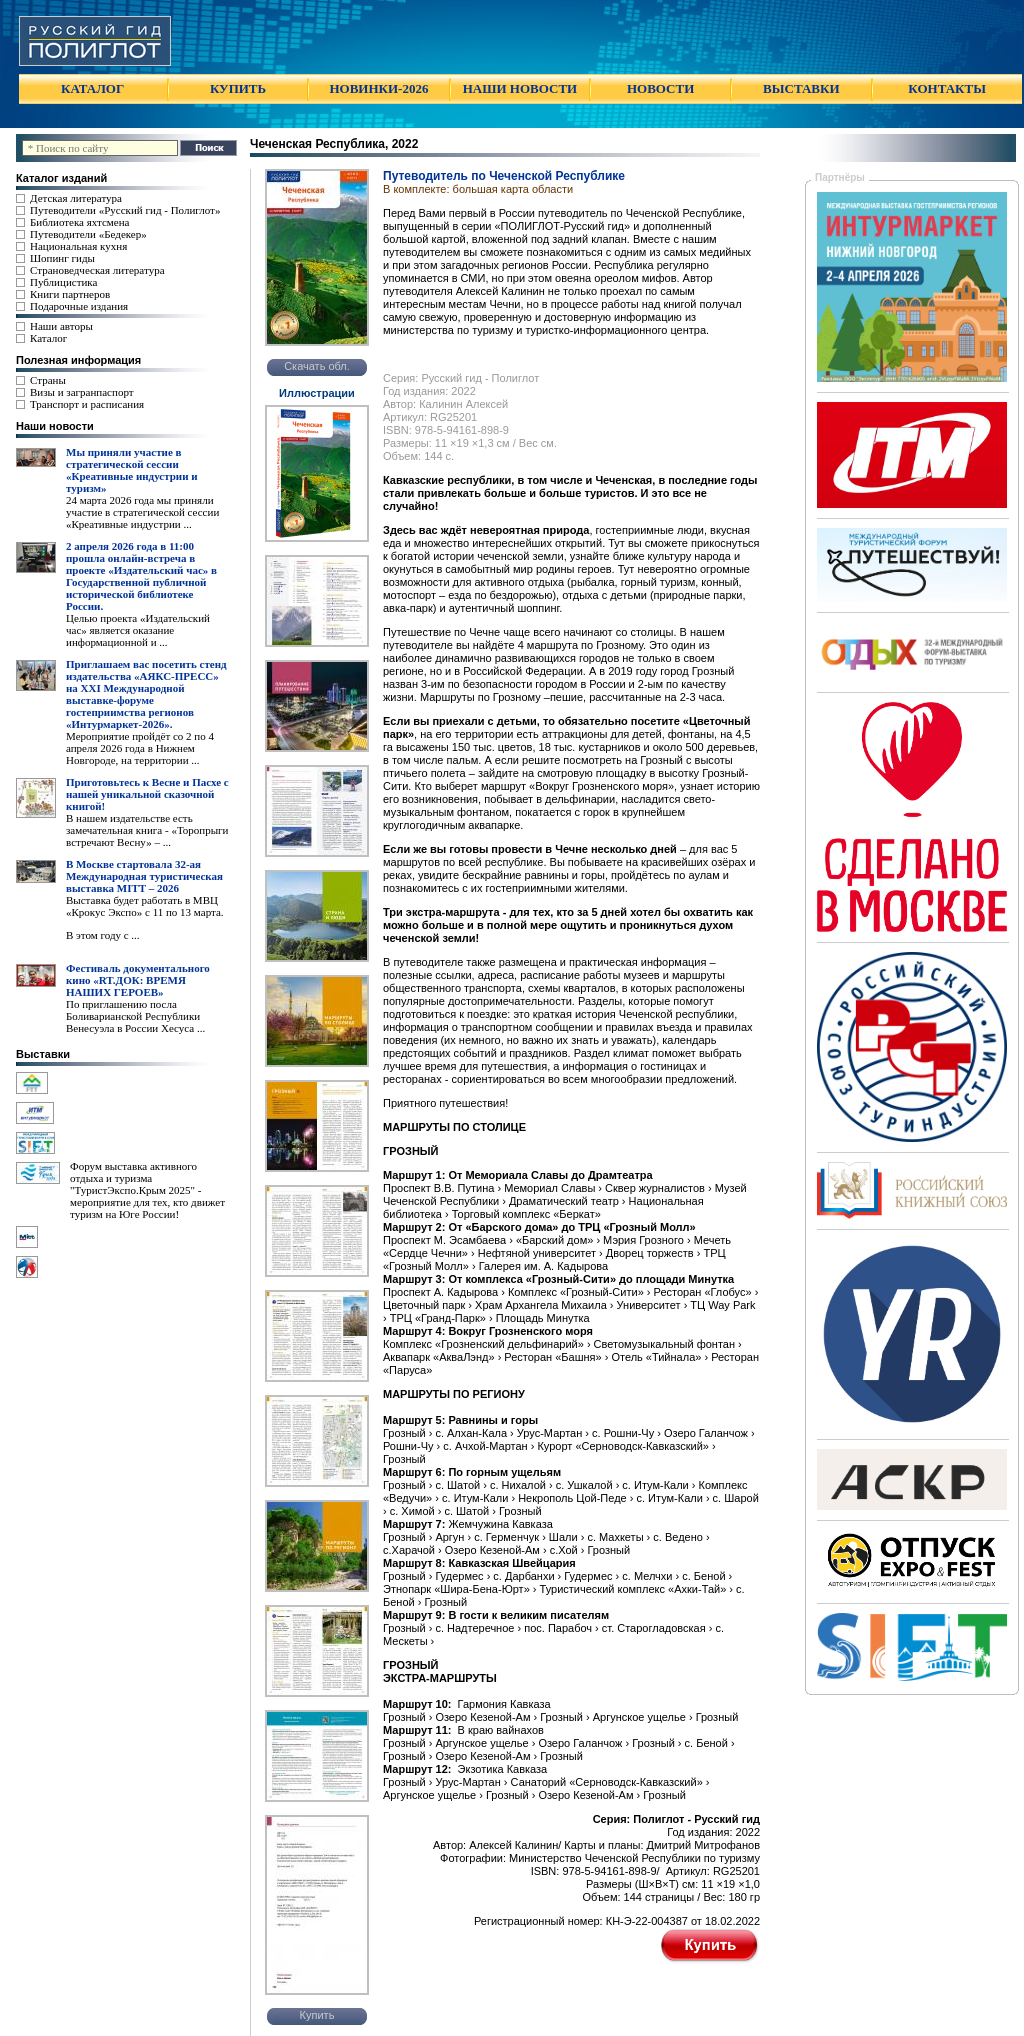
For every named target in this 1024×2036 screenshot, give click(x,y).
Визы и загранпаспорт (82, 392)
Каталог (48, 338)
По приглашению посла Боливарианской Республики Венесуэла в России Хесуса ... (135, 1016)
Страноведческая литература (97, 270)
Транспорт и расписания (87, 404)
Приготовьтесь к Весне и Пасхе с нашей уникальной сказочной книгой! (147, 794)
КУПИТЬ (238, 88)
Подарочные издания (79, 306)
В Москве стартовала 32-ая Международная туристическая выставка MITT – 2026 (144, 876)
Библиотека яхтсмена (79, 222)
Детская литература (76, 198)
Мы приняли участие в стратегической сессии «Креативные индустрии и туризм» (132, 470)
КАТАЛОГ (92, 88)
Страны (48, 380)
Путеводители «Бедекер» (88, 234)
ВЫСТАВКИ (801, 88)
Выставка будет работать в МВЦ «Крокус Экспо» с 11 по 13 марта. (145, 906)
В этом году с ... (103, 935)
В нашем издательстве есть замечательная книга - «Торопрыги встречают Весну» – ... (147, 830)
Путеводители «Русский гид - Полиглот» (125, 210)
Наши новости (55, 426)
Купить (317, 2015)
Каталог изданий (61, 178)
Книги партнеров (70, 294)
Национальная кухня (78, 246)
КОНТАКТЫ (947, 88)
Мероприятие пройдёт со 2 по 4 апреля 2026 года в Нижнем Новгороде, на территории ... (140, 748)
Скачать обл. (317, 366)
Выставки (43, 1054)
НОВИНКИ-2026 (378, 88)
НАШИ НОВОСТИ (520, 88)
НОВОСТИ (660, 88)
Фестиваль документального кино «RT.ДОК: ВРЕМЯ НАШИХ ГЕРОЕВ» (138, 980)
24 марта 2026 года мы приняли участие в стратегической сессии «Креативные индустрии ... (142, 512)
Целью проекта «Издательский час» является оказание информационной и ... (138, 630)
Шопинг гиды (62, 258)
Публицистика (63, 282)
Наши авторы (61, 326)
